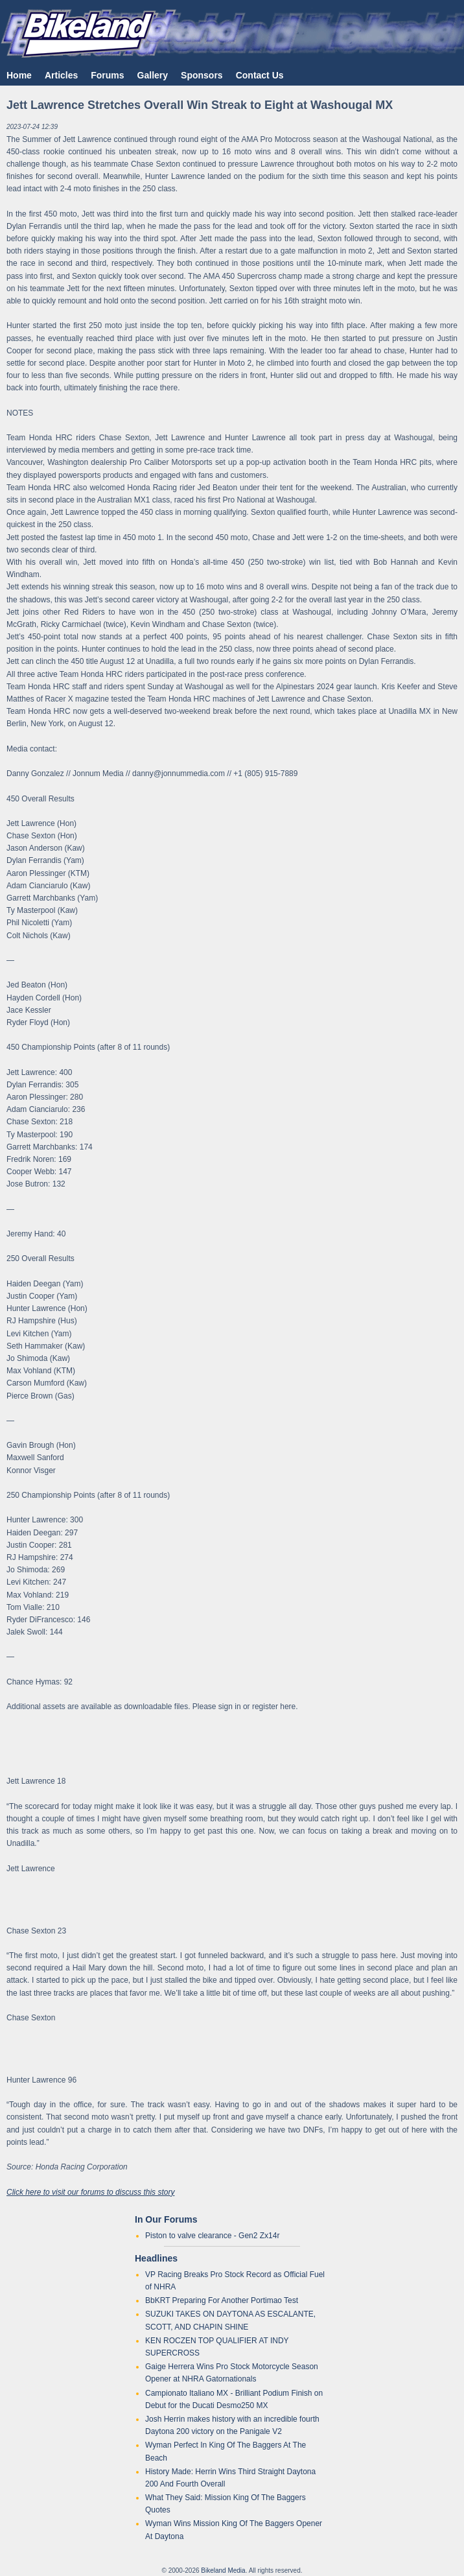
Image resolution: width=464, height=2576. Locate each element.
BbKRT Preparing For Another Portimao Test (221, 2300)
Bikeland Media (223, 2570)
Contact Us (260, 75)
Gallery (152, 75)
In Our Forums (166, 2219)
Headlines (156, 2258)
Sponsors (202, 75)
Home (19, 75)
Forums (107, 75)
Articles (61, 75)
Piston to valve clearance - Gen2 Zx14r (212, 2235)
